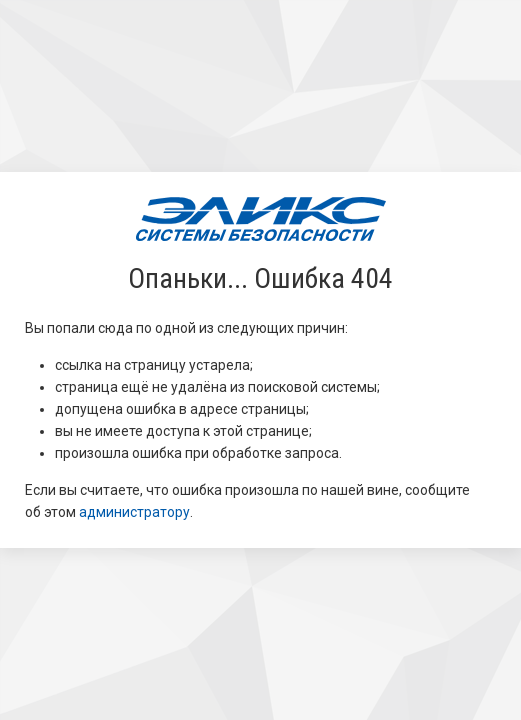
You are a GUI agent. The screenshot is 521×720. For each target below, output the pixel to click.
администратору (134, 512)
